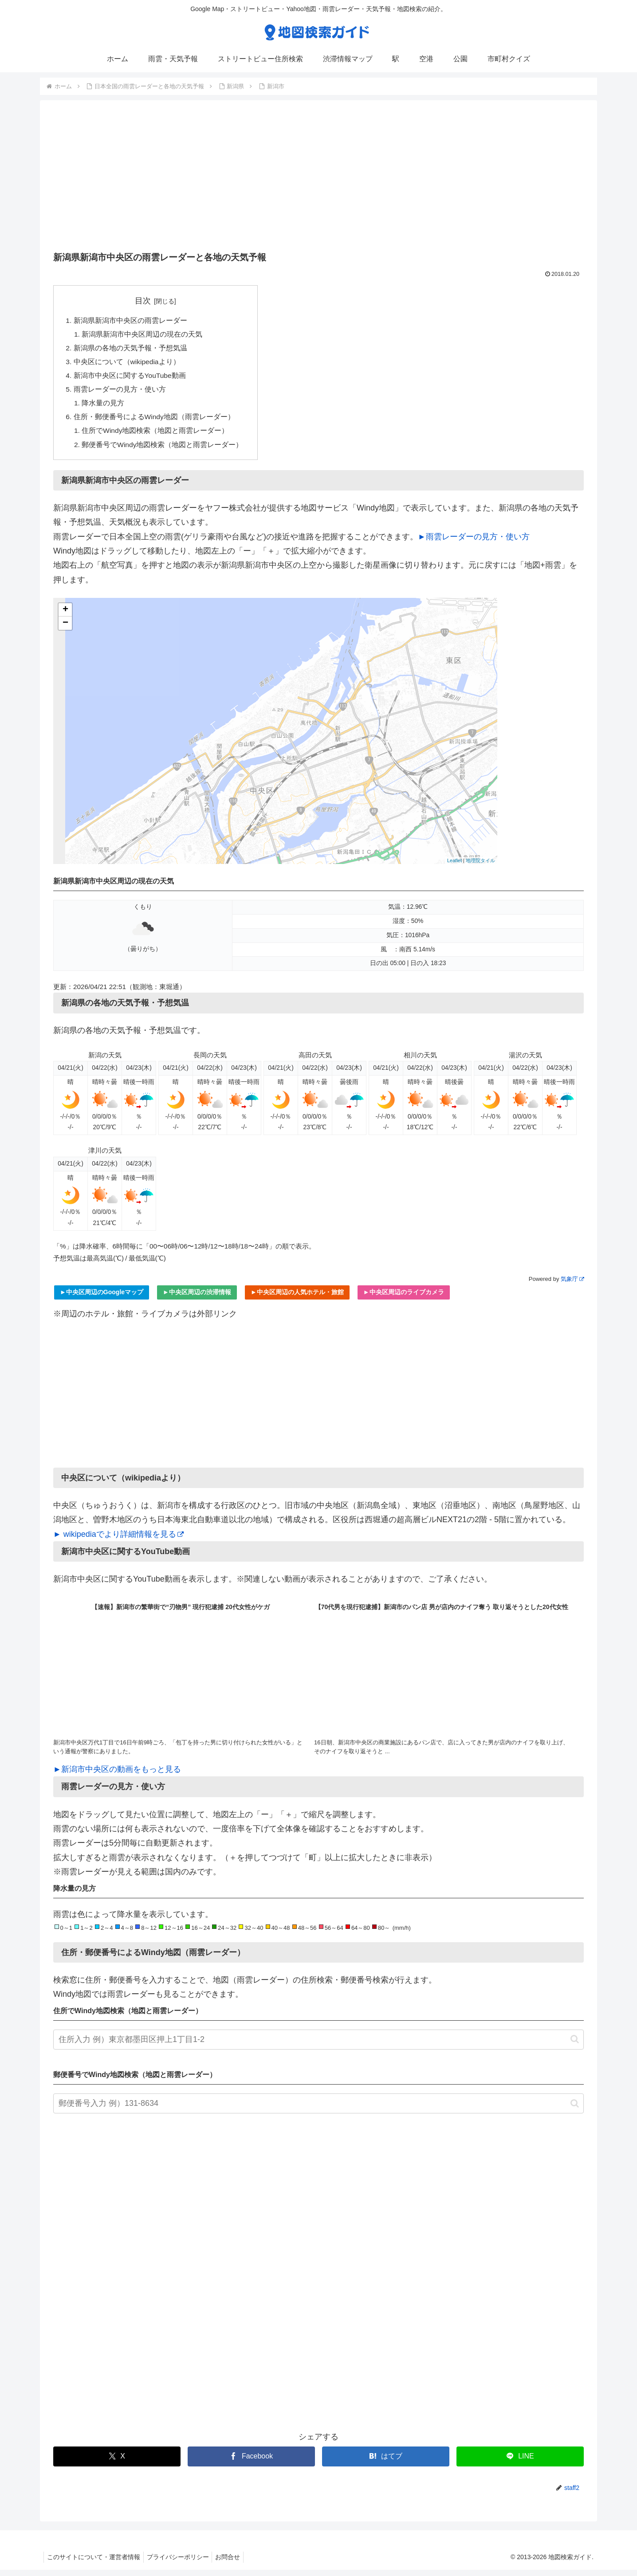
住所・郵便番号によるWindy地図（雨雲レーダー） (155, 421)
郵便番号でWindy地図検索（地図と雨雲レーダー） (163, 450)
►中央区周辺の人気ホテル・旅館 (297, 1297)
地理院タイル (480, 866)
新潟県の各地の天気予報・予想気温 (130, 349)
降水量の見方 (104, 407)
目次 (144, 300)
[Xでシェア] (117, 2462)
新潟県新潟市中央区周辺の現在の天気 (143, 335)
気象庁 (572, 1285)
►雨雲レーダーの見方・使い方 (474, 542)
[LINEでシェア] (520, 2462)
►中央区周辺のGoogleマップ (101, 1297)
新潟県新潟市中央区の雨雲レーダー (130, 321)
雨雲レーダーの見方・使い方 (120, 393)
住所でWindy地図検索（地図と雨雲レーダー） (156, 436)
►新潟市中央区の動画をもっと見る (117, 1775)
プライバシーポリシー (182, 2563)
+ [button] (65, 616)
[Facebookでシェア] (251, 2462)
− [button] (65, 629)
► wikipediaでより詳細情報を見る (118, 1539)
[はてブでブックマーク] (385, 2462)
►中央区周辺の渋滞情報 (197, 1297)
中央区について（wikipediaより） (127, 364)
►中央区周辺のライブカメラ (403, 1297)
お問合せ (234, 2563)
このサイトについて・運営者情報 (95, 2563)
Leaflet (454, 866)
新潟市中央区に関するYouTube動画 (130, 378)
